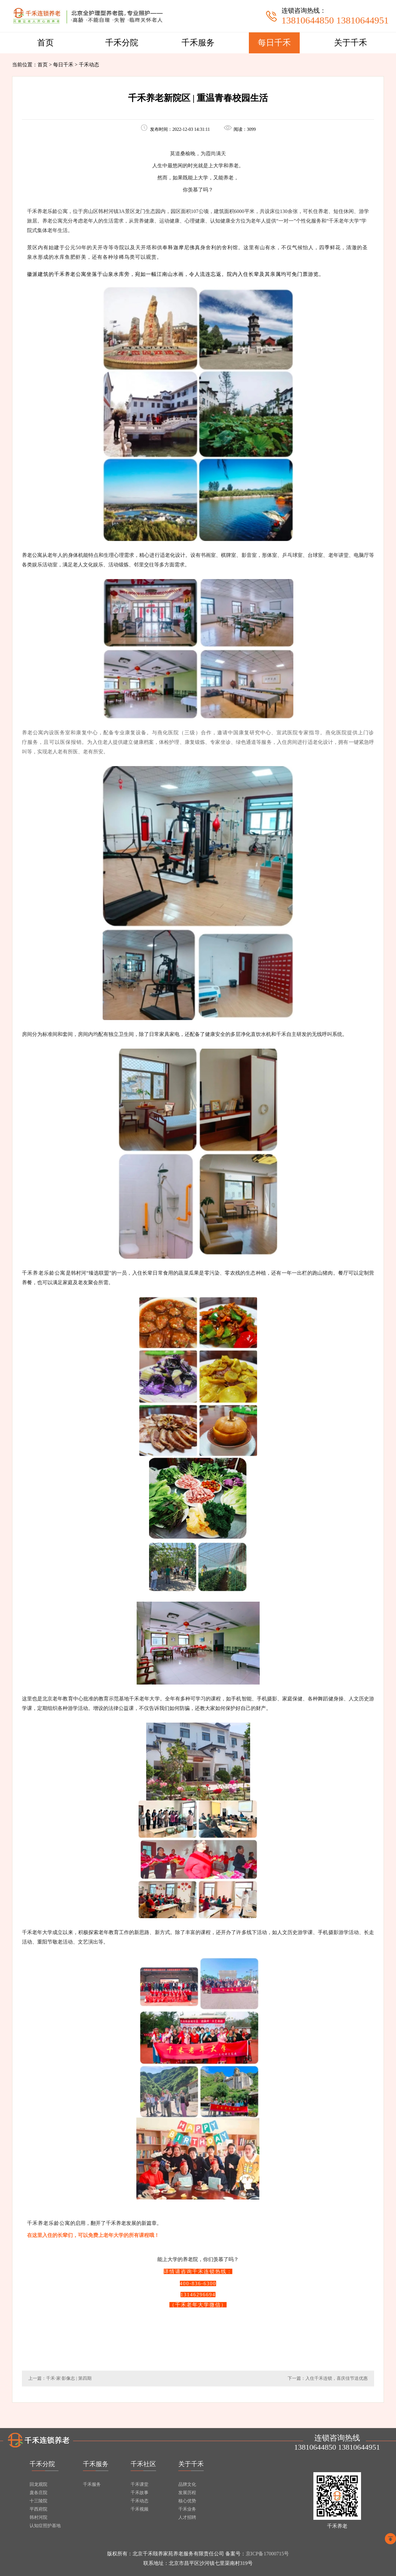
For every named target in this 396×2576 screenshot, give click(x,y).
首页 (45, 42)
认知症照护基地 (45, 2525)
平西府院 (38, 2509)
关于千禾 (350, 42)
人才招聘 (187, 2517)
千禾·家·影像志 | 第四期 (69, 2378)
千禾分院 (121, 42)
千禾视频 (139, 2509)
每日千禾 (274, 42)
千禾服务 (198, 42)
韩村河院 (38, 2517)
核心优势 (187, 2501)
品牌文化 (187, 2484)
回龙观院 (38, 2484)
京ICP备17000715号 (267, 2553)
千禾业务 (187, 2509)
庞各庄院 (38, 2492)
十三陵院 (38, 2501)
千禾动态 (139, 2501)
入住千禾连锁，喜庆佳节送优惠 (336, 2378)
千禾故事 (139, 2492)
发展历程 (187, 2492)
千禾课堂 (139, 2484)
